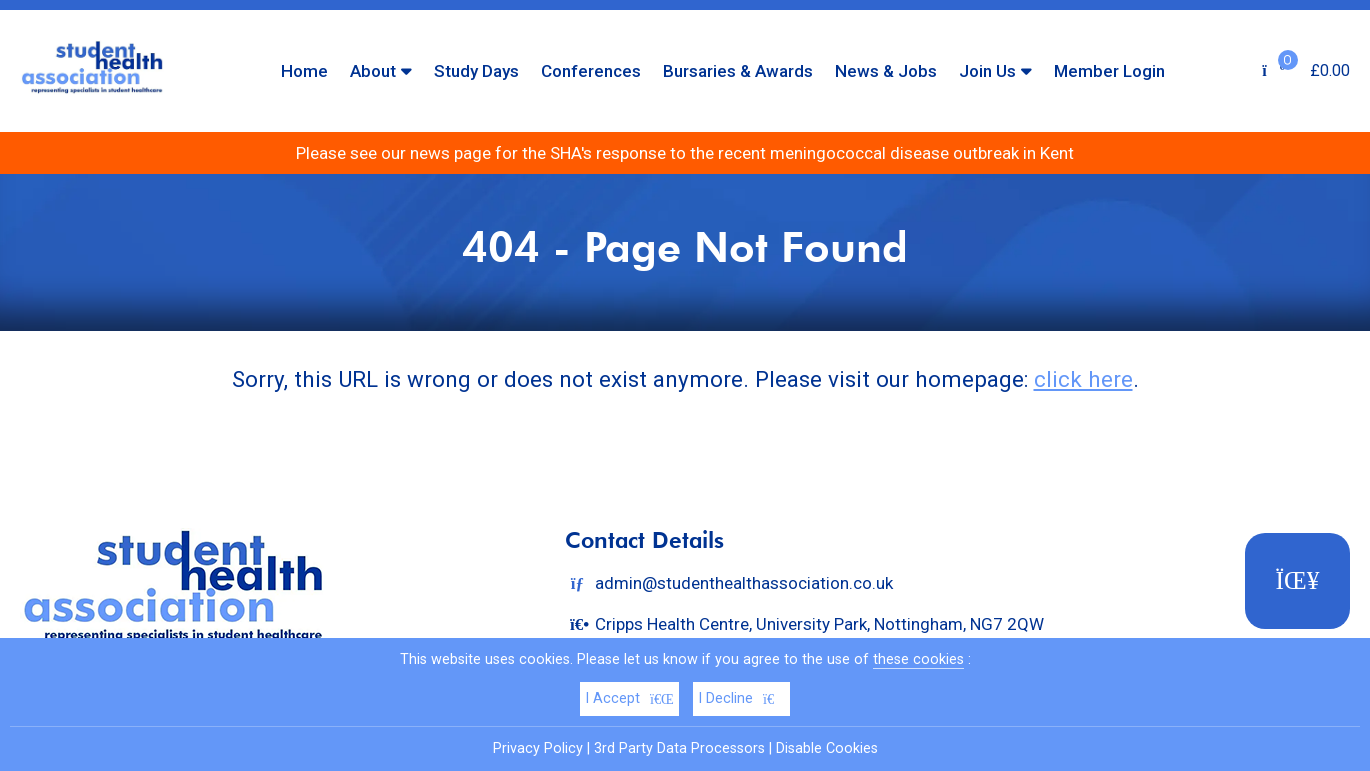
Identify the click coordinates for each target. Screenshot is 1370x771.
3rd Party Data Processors (679, 748)
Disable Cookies (827, 748)
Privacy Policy (538, 748)
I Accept (629, 698)
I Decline (741, 698)
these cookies (918, 659)
